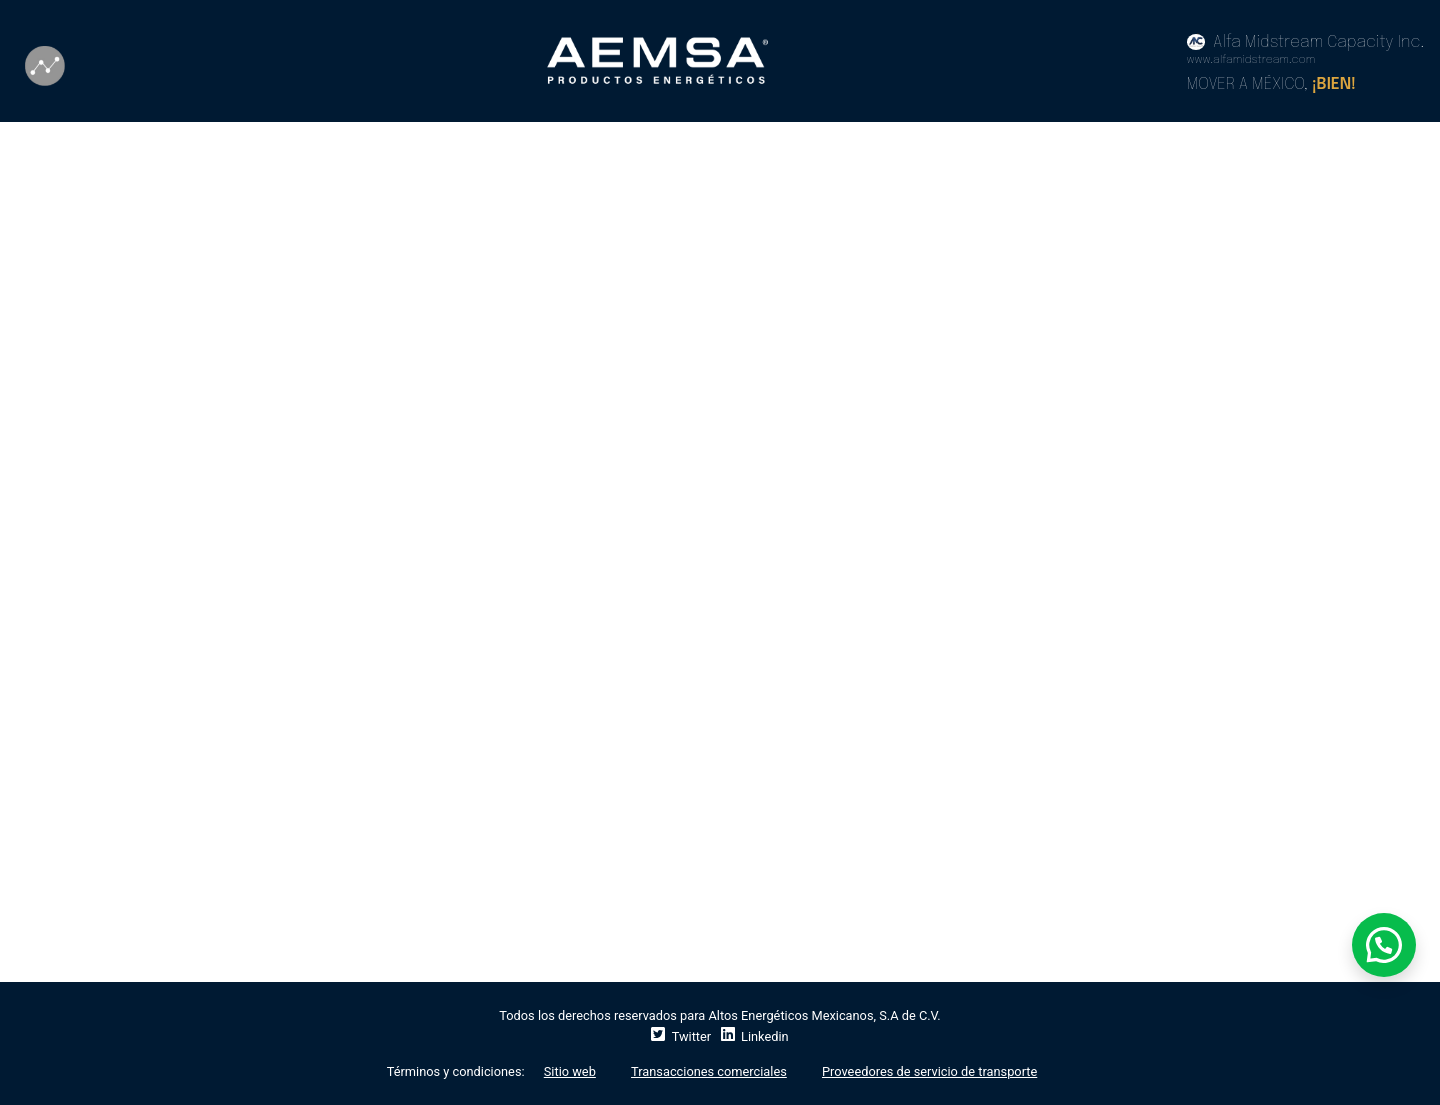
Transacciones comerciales (709, 1071)
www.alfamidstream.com (1251, 60)
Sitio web (570, 1071)
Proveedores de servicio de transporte (929, 1071)
